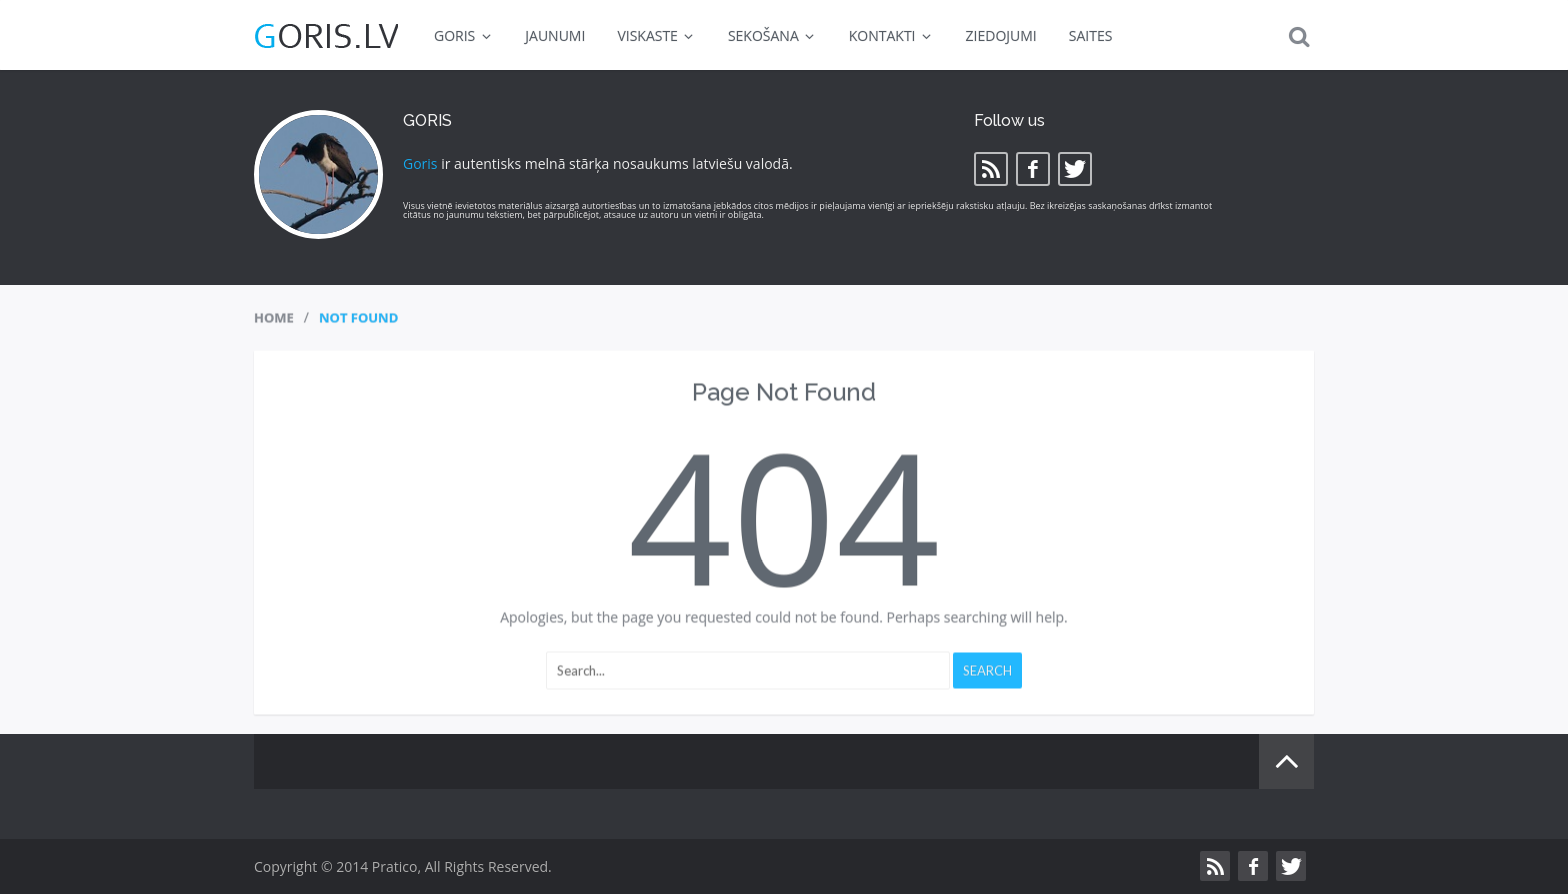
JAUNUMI (555, 35)
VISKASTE (656, 35)
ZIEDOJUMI (1001, 35)
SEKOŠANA (772, 35)
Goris (420, 163)
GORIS (463, 35)
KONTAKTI (891, 35)
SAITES (1091, 35)
